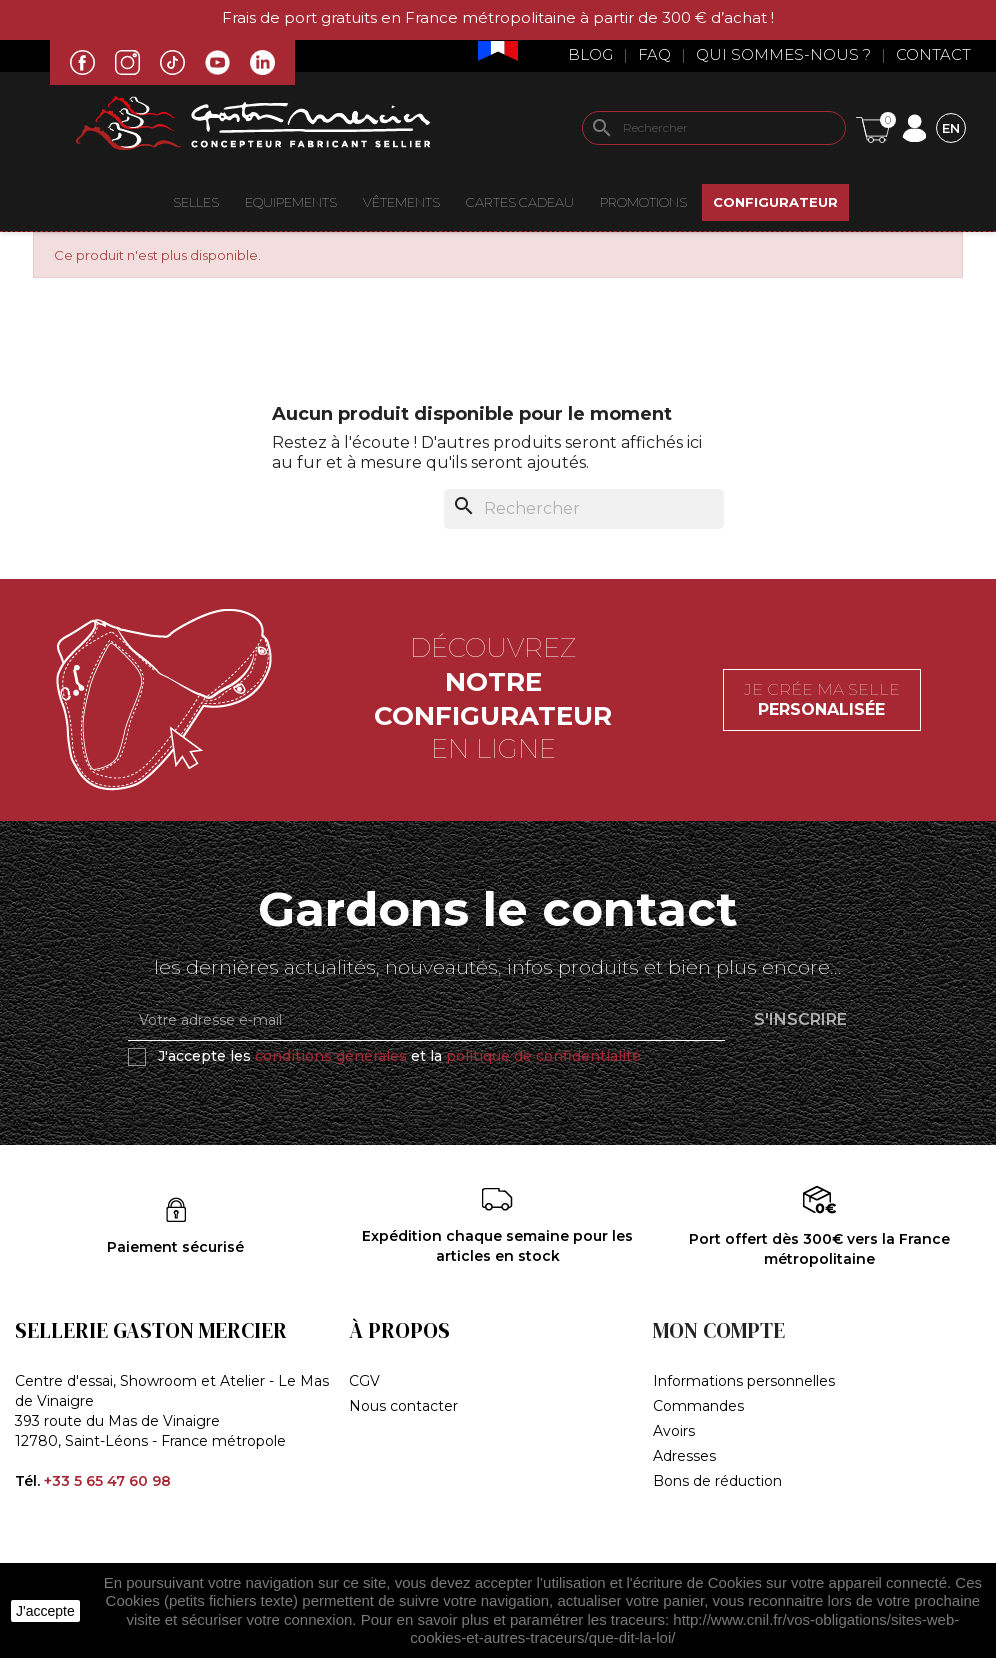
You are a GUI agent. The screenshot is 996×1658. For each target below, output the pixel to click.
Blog (590, 54)
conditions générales (331, 1056)
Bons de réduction (717, 1481)
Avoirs (674, 1431)
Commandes (698, 1406)
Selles (196, 202)
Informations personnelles (744, 1381)
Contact (933, 54)
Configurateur (775, 202)
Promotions (643, 202)
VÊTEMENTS (401, 202)
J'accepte (45, 1611)
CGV (364, 1381)
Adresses (684, 1456)
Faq (654, 54)
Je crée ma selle (822, 699)
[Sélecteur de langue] (951, 127)
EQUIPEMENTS (291, 202)
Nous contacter (403, 1406)
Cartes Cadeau (520, 202)
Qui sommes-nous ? (783, 54)
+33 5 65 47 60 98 (107, 1481)
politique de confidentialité (543, 1056)
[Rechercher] (714, 128)
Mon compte (719, 1330)
